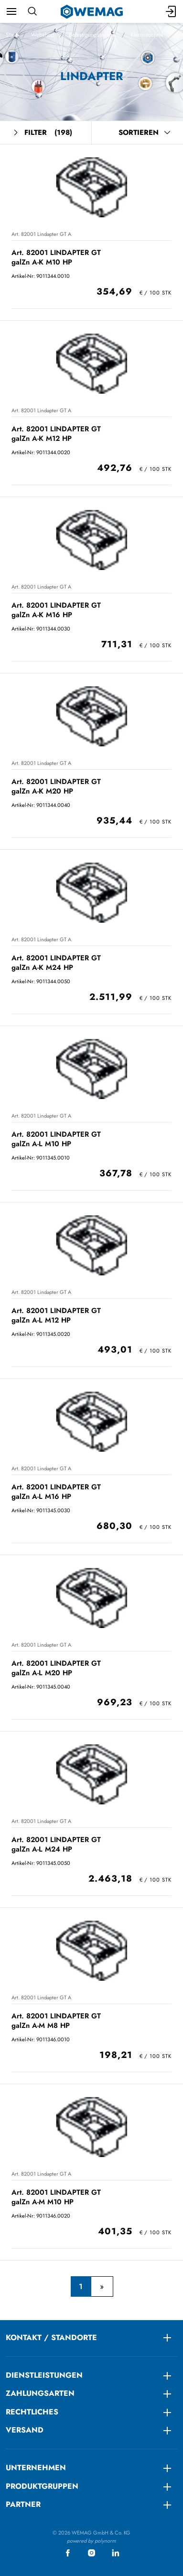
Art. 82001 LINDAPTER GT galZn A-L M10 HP (56, 1139)
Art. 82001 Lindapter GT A (41, 234)
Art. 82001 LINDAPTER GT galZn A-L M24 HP (56, 1844)
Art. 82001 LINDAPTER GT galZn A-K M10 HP (56, 257)
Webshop (42, 35)
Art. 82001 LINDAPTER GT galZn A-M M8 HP (56, 2020)
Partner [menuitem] (23, 2504)
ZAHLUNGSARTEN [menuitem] (40, 2393)
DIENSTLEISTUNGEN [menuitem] (44, 2375)
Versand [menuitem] (24, 2429)
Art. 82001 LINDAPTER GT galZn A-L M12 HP (56, 1315)
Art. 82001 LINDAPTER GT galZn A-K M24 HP (56, 962)
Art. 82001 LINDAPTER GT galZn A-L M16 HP (56, 1491)
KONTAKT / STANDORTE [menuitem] (51, 2337)
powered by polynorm (91, 2541)
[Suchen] (32, 11)
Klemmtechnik (146, 35)
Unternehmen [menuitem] (36, 2467)
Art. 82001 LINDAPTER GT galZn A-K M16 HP (56, 610)
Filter (41, 132)
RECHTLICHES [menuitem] (32, 2411)
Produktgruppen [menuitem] (42, 2486)
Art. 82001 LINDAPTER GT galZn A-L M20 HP (56, 1668)
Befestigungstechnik (92, 35)
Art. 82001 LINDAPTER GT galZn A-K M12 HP (56, 433)
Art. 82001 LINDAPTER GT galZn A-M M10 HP (56, 2197)
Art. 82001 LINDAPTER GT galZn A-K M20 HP (56, 786)
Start (11, 35)
